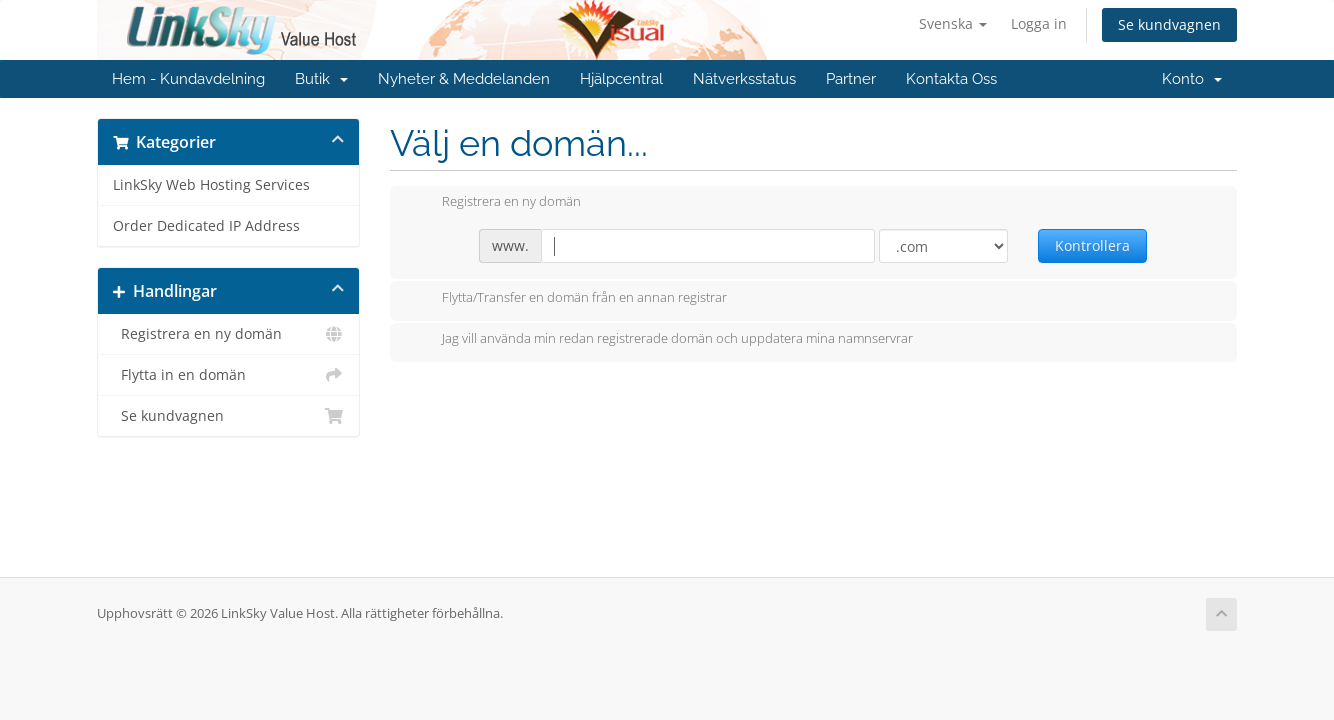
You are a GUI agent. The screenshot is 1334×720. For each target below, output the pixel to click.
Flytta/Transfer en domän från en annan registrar (568, 299)
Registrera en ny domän (228, 334)
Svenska (953, 23)
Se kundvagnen (1169, 24)
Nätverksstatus (744, 79)
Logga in (1039, 23)
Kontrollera (1092, 245)
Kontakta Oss (951, 79)
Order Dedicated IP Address (206, 226)
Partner (851, 79)
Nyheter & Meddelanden (464, 79)
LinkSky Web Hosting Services (211, 185)
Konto (1192, 79)
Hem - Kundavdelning (188, 79)
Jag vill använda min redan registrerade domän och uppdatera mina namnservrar (661, 340)
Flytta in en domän (228, 375)
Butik (321, 79)
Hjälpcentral (621, 79)
